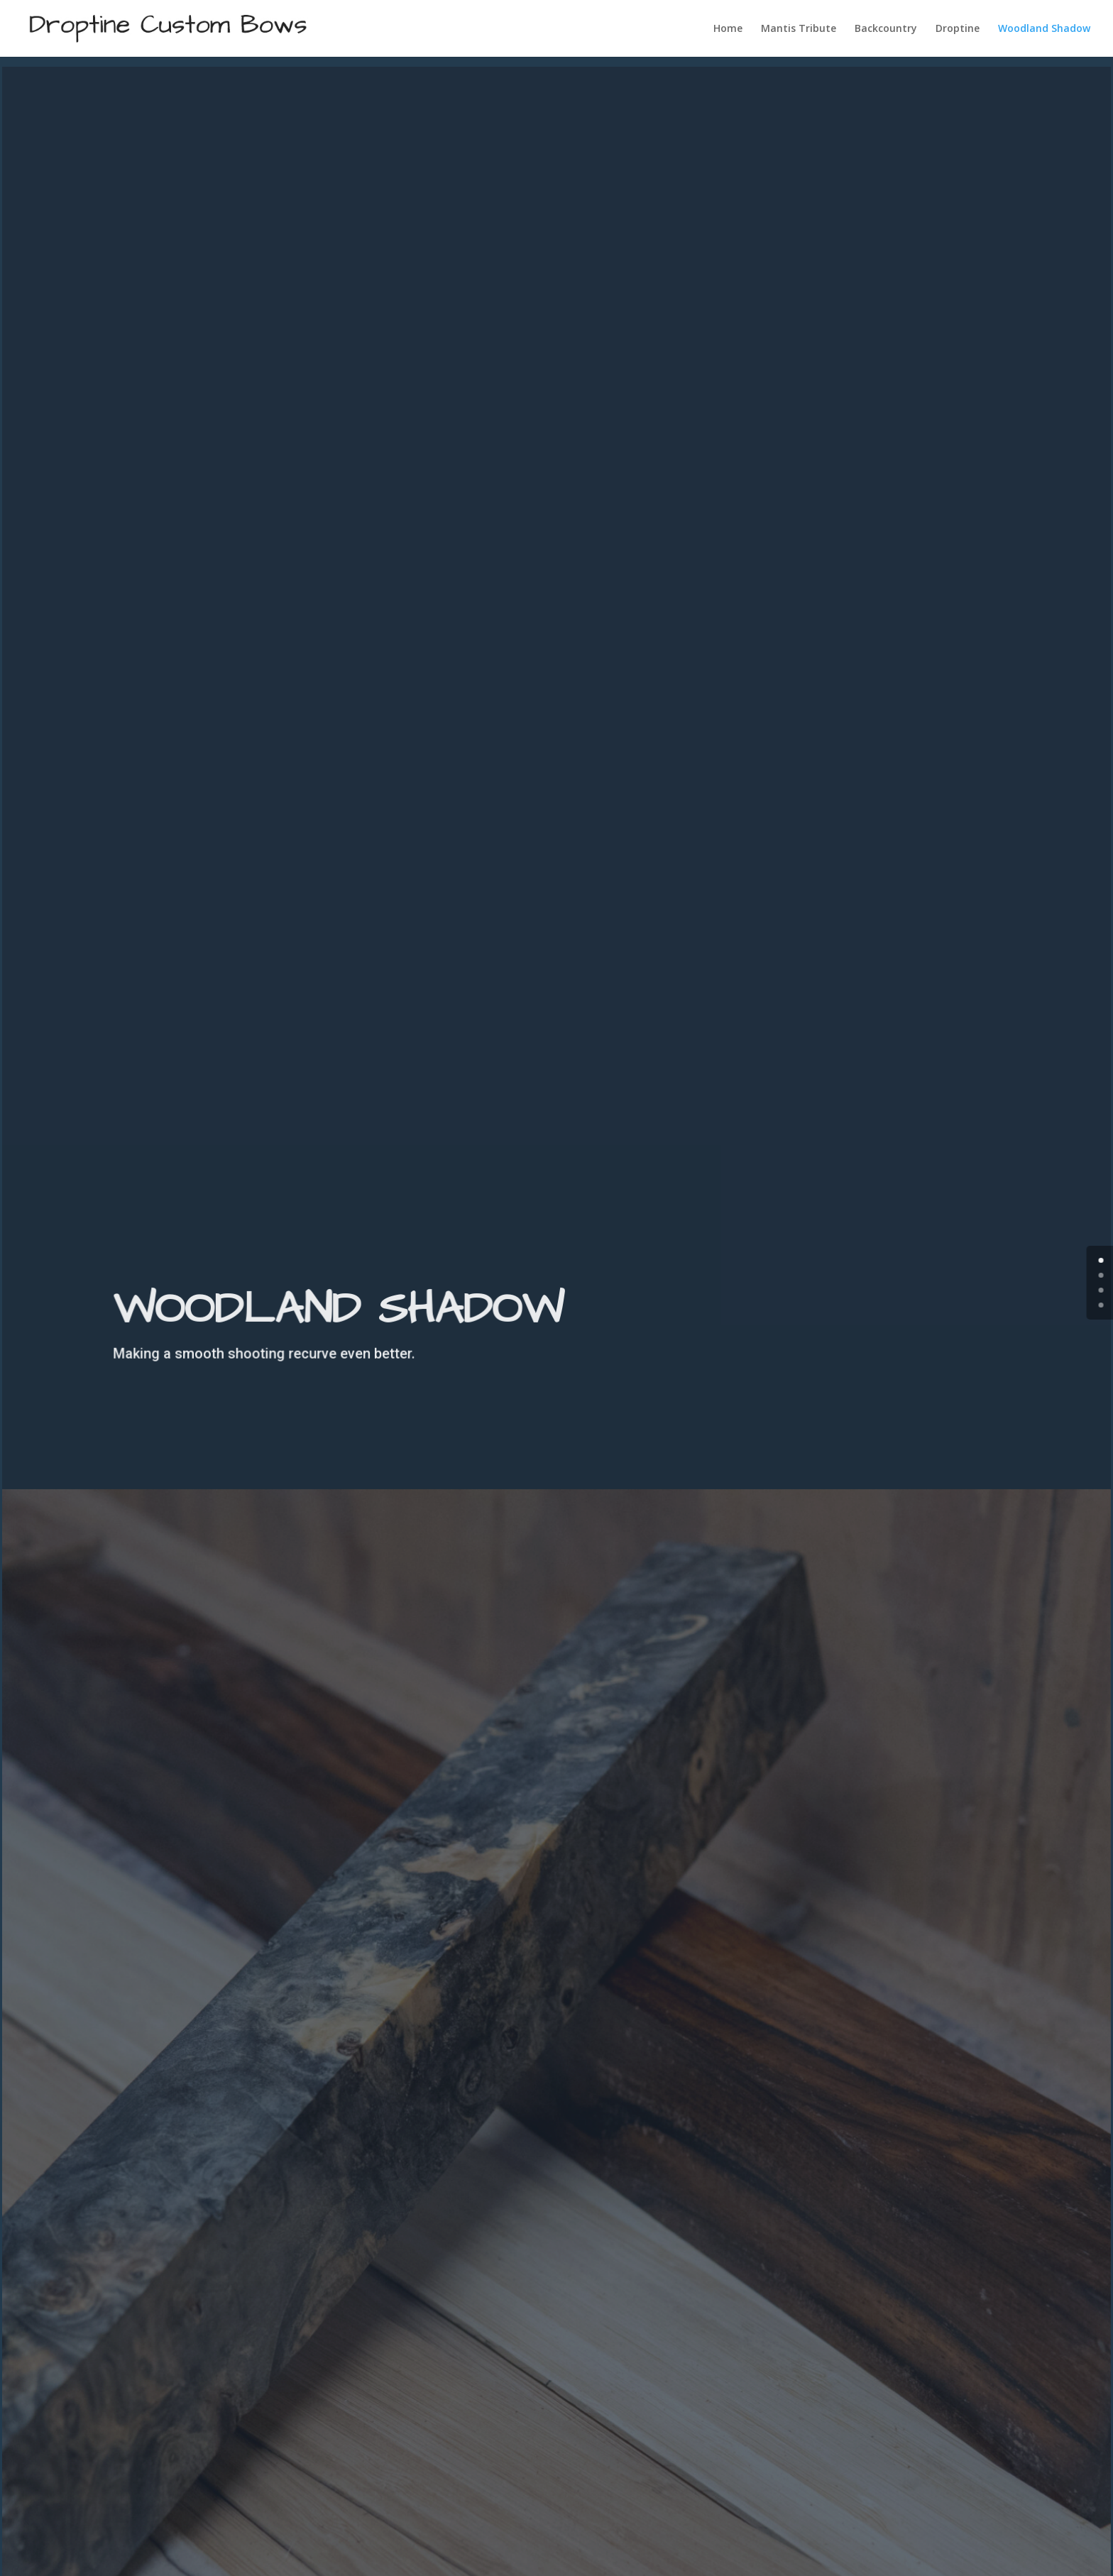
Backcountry (886, 29)
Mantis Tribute (798, 29)
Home (727, 29)
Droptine (958, 29)
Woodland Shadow (1044, 29)
